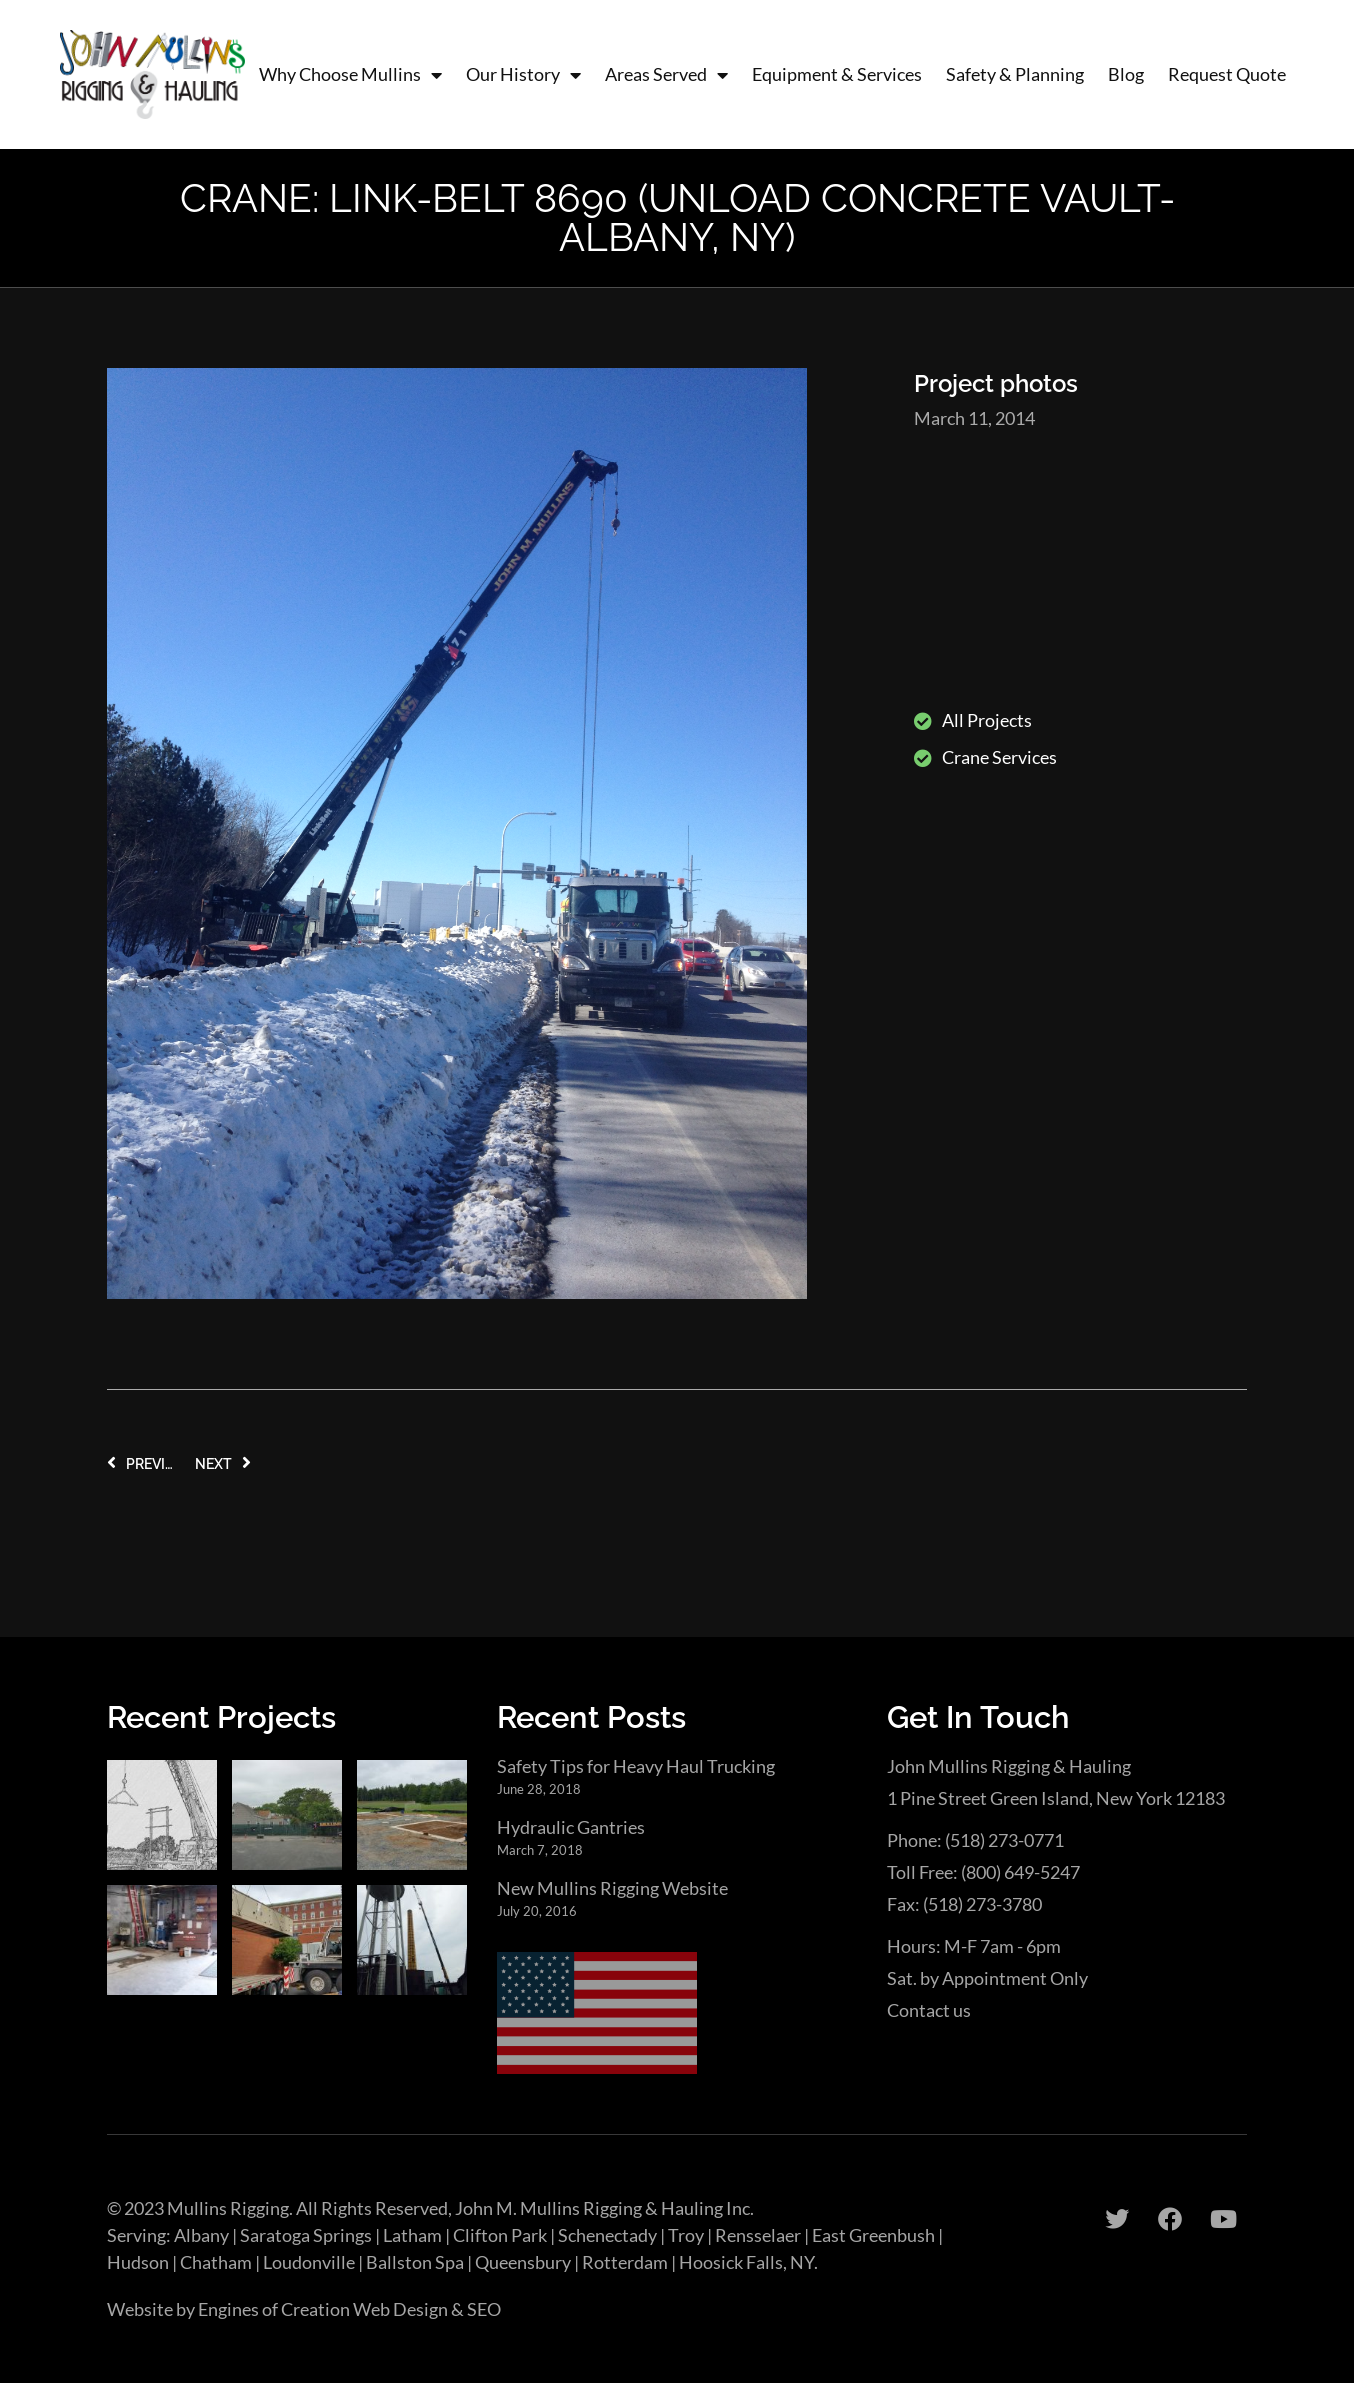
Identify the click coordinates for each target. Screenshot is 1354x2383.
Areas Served (666, 74)
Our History (523, 74)
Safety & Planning (1015, 74)
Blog (1126, 74)
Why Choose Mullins (350, 74)
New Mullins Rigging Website (612, 1888)
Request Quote (1227, 74)
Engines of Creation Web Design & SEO (349, 2309)
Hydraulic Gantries (571, 1827)
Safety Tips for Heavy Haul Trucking (636, 1766)
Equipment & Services (837, 74)
